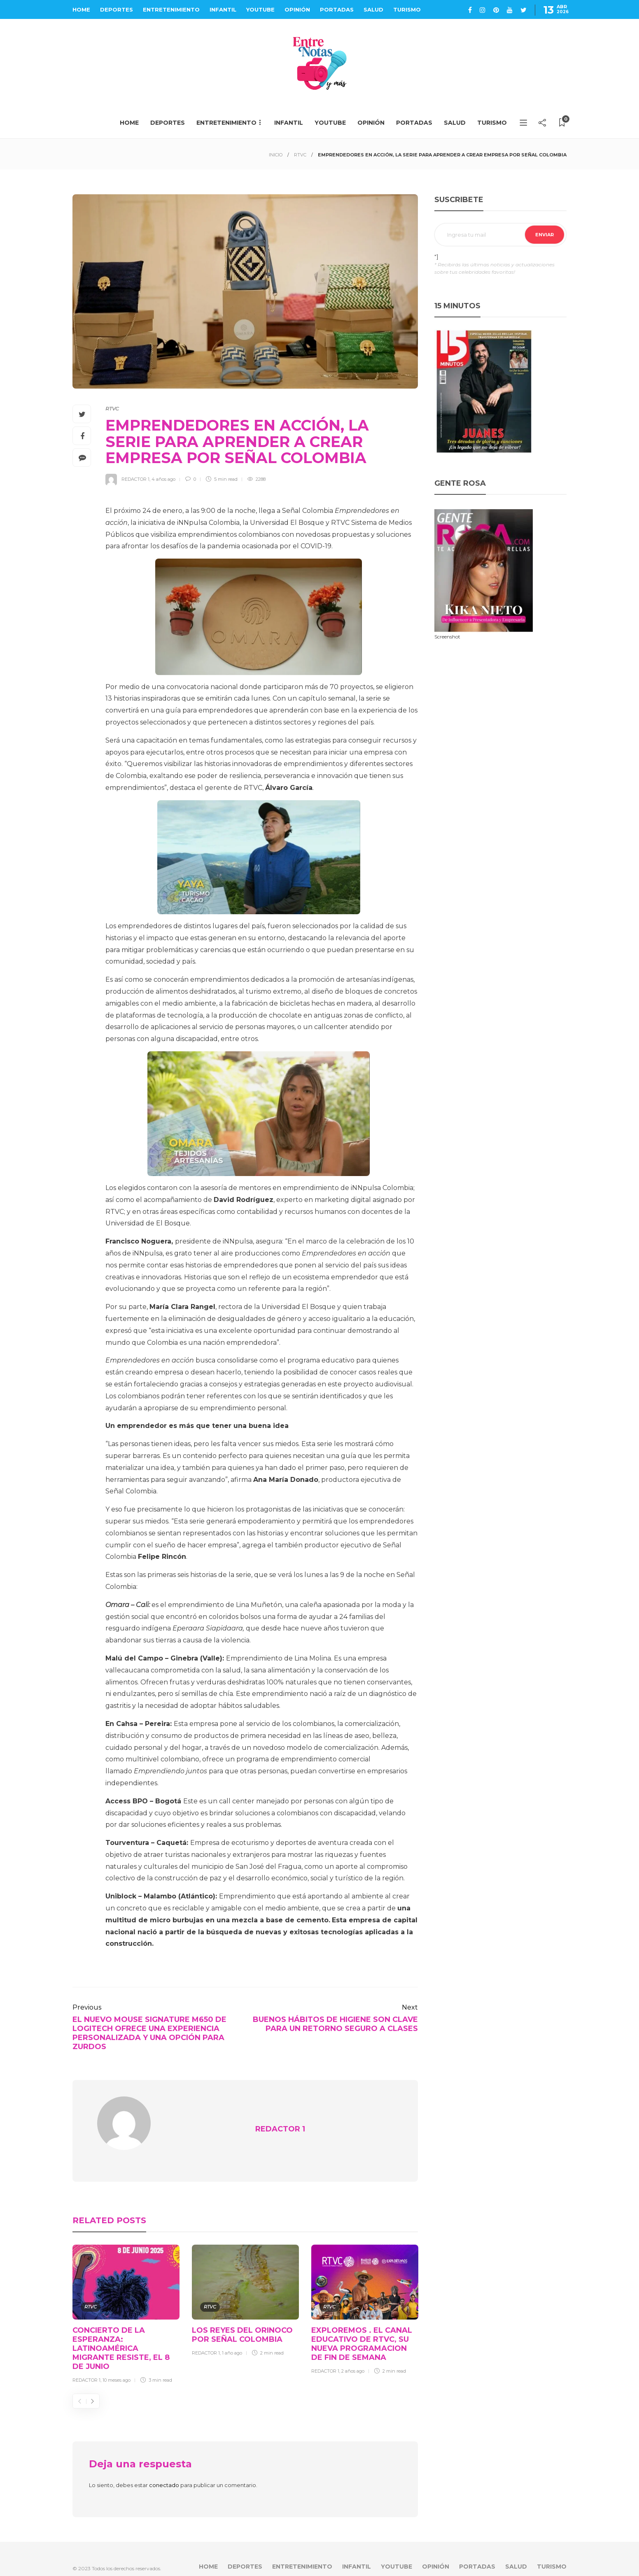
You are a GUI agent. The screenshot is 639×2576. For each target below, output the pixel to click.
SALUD (373, 9)
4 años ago (163, 479)
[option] (126, 2300)
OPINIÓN (297, 9)
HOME (81, 9)
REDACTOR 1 (135, 479)
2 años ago (352, 2356)
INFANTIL (223, 9)
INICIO (275, 155)
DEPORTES (116, 9)
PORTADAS (337, 9)
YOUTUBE (260, 9)
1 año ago (232, 2338)
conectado (164, 2470)
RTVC (300, 155)
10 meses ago (117, 2365)
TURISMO (407, 9)
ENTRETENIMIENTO (171, 9)
